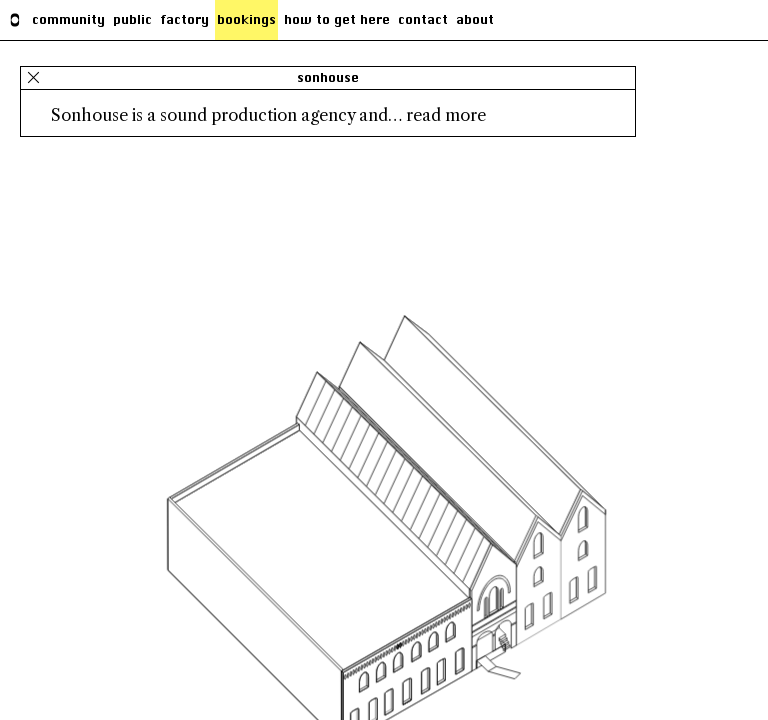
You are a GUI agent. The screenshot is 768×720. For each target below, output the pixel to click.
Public (132, 19)
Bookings (246, 19)
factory (184, 19)
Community (68, 19)
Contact (423, 19)
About (475, 19)
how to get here (337, 19)
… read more (437, 115)
